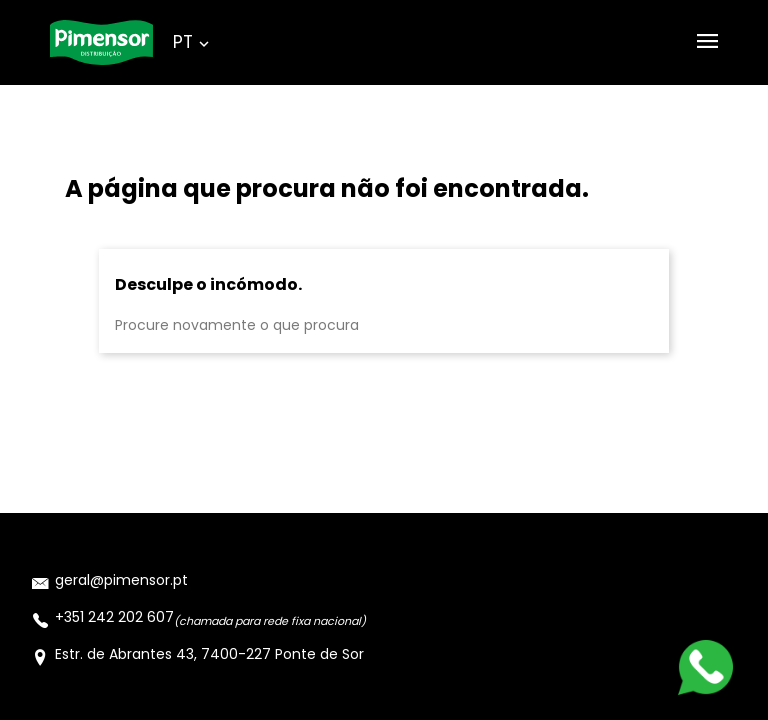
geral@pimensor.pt (121, 580)
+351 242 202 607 (114, 617)
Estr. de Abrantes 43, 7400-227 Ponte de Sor (209, 654)
